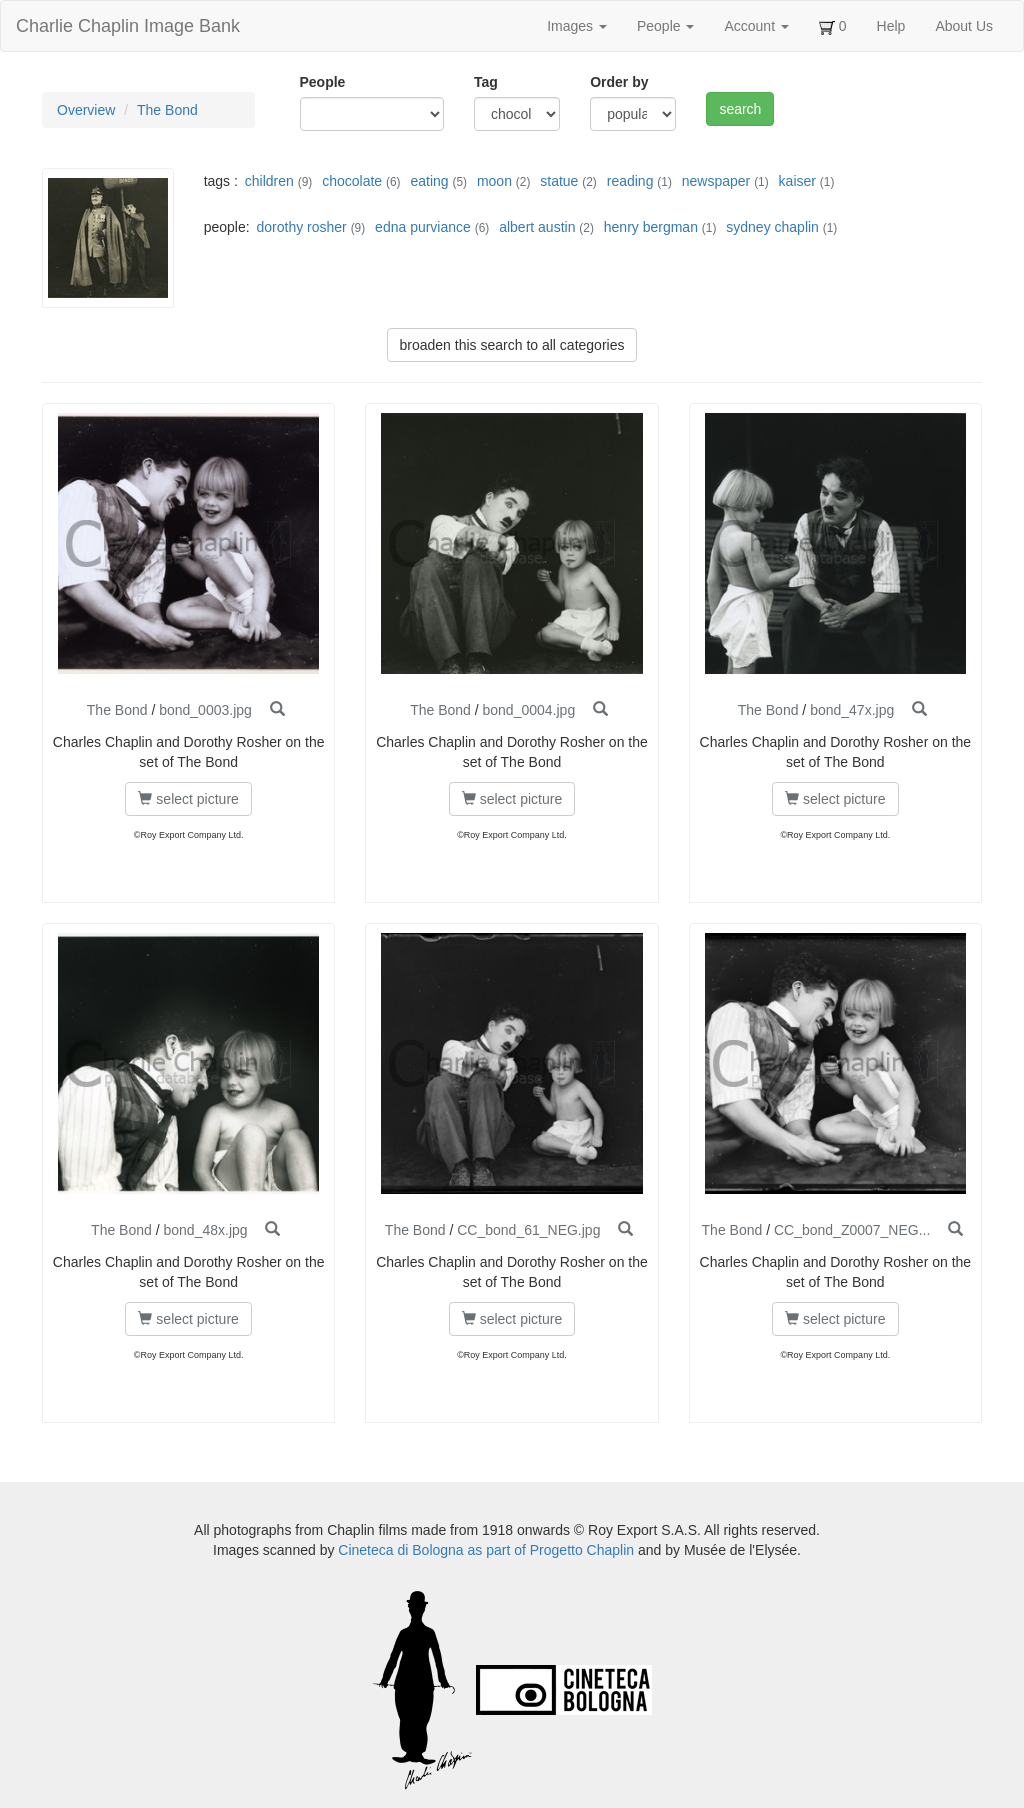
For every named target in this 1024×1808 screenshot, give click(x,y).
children (269, 181)
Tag (486, 82)
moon (494, 181)
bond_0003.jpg (205, 710)
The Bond (167, 110)
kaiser (797, 181)
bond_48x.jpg (205, 1230)
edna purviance (423, 227)
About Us (964, 26)
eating (429, 181)
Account (756, 26)
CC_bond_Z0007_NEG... (852, 1230)
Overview (86, 110)
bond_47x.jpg (852, 710)
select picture (188, 799)
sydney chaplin (772, 227)
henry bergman (651, 227)
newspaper (716, 181)
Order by (619, 82)
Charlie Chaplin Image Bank (128, 26)
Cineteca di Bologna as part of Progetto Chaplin (486, 1550)
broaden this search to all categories (512, 345)
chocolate (352, 181)
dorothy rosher (301, 227)
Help (891, 26)
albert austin (537, 227)
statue (559, 181)
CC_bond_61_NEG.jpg (528, 1230)
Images (577, 26)
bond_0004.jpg (529, 710)
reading (630, 181)
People (665, 26)
